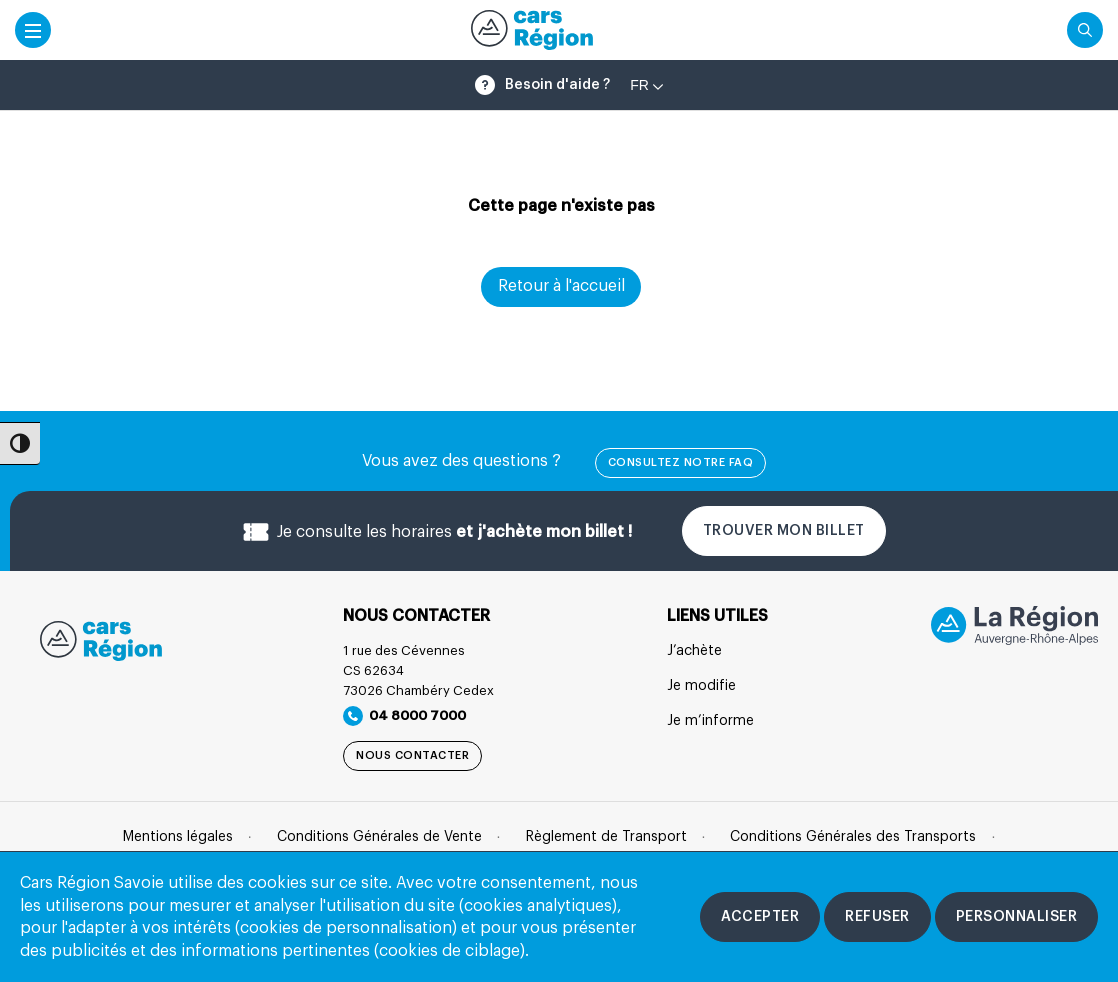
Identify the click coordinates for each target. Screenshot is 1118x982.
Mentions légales (178, 837)
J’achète (694, 651)
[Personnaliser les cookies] (1017, 917)
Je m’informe (710, 721)
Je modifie (701, 686)
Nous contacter (412, 755)
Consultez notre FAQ (681, 462)
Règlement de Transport (606, 837)
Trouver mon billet (784, 531)
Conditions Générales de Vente (379, 837)
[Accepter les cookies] (760, 917)
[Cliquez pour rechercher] (1085, 30)
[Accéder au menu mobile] (33, 30)
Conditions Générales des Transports (853, 837)
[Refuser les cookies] (877, 917)
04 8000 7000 (404, 716)
